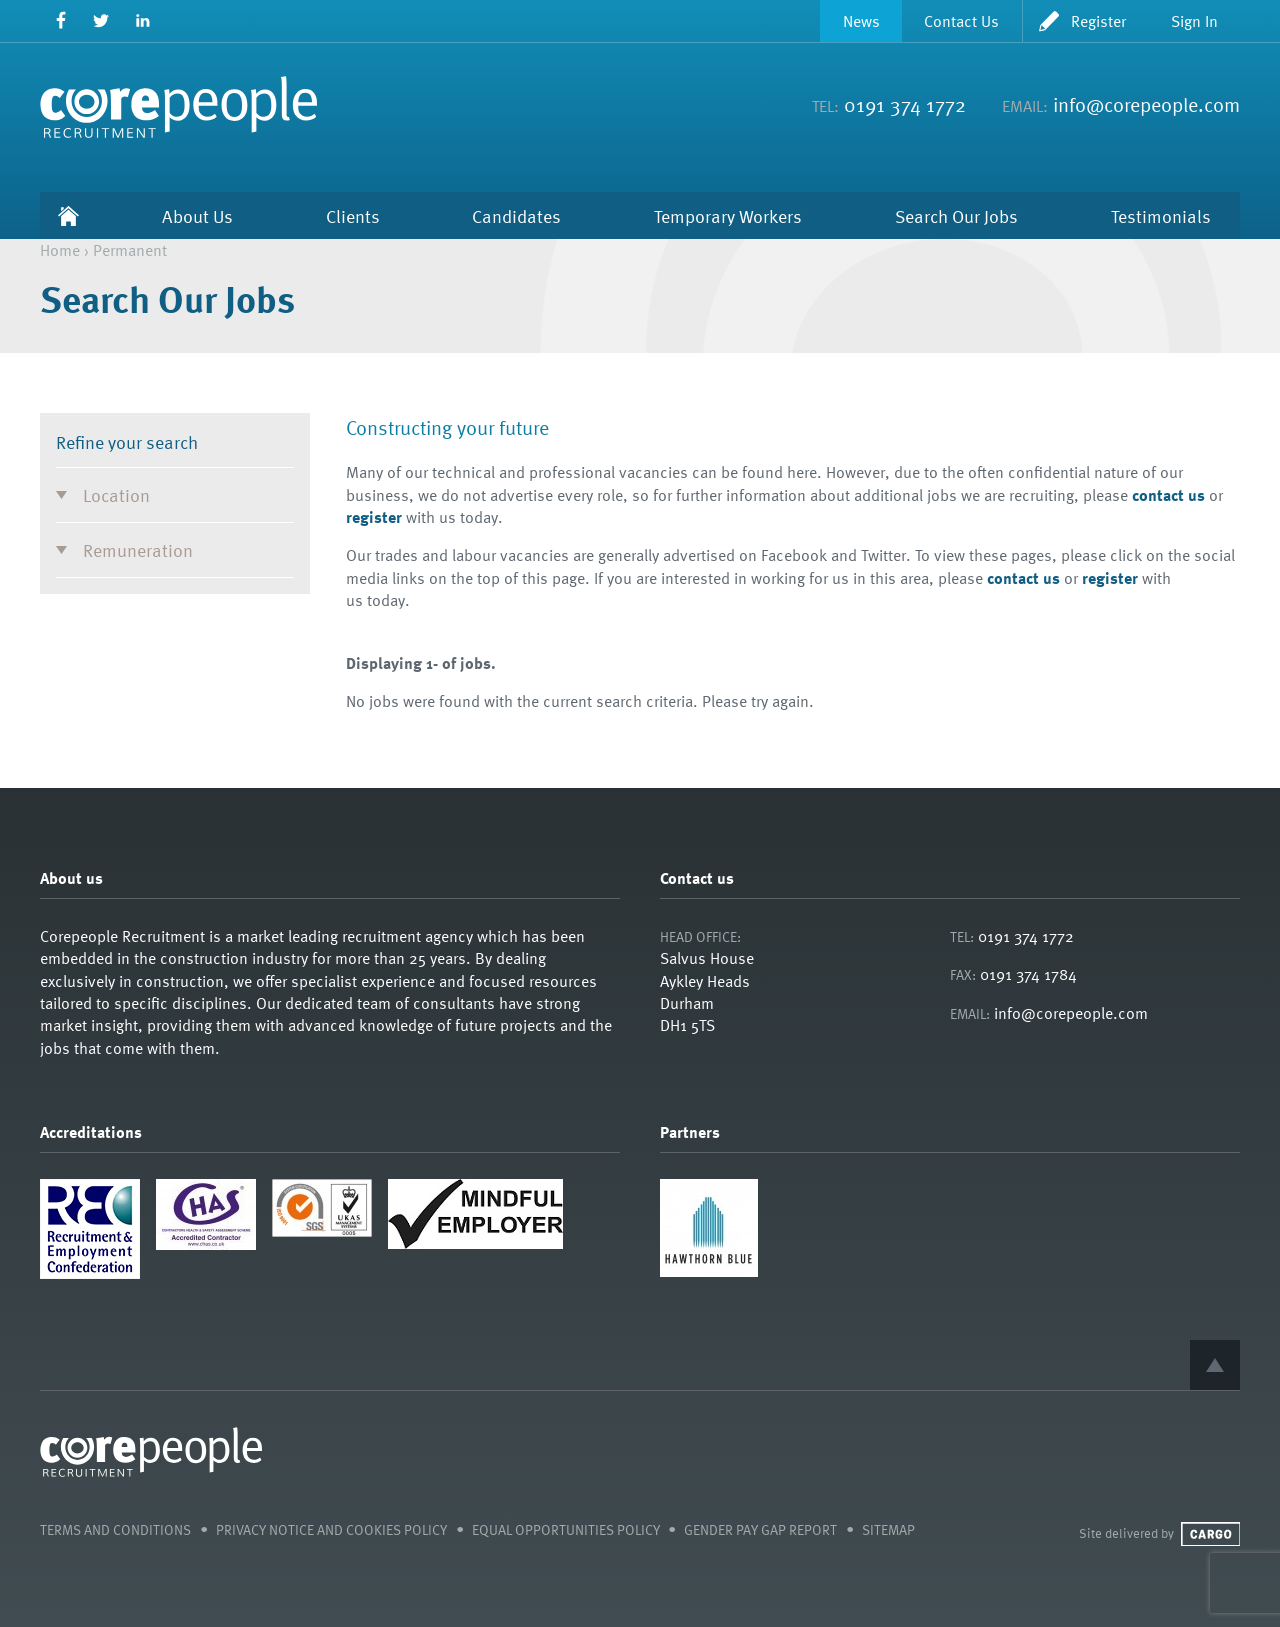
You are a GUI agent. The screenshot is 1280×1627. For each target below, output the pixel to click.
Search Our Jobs (956, 215)
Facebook (60, 20)
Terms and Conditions (115, 1529)
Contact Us (961, 21)
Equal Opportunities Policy (566, 1529)
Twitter (101, 20)
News (861, 21)
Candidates (516, 215)
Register (1098, 21)
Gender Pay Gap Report (760, 1529)
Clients (353, 215)
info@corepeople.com (1146, 104)
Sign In (1194, 21)
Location (116, 494)
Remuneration (138, 549)
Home (69, 215)
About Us (197, 215)
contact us (1168, 495)
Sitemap (888, 1529)
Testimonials (1161, 215)
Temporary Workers (728, 215)
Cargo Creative (1210, 1534)
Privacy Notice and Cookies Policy (331, 1529)
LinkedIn (142, 20)
